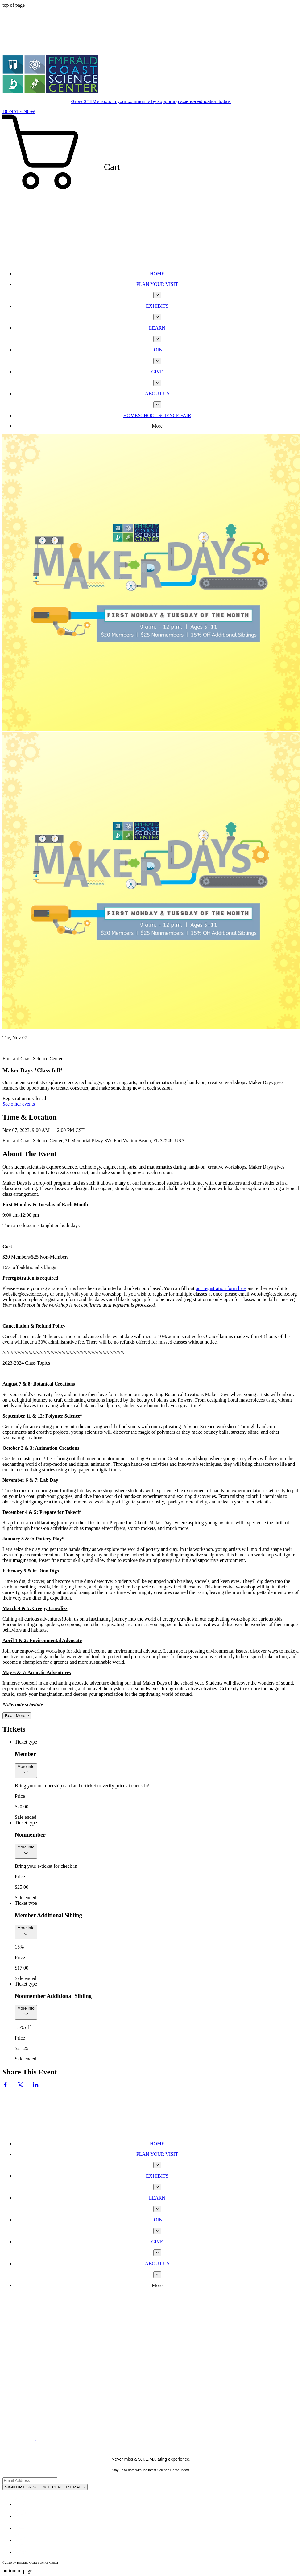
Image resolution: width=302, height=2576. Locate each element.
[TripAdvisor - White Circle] (20, 2552)
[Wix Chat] (48, 2112)
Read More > (17, 1715)
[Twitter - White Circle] (20, 2516)
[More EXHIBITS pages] (157, 317)
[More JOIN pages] (157, 361)
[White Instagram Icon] (20, 2528)
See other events (18, 1104)
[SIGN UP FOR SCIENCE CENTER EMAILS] (45, 2487)
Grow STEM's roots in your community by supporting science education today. (151, 101)
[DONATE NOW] (18, 111)
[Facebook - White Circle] (20, 2504)
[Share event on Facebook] (5, 2085)
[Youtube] (20, 2540)
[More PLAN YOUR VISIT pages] (157, 295)
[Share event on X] (20, 2085)
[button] (151, 190)
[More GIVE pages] (157, 383)
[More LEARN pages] (157, 339)
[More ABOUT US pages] (157, 404)
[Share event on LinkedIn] (36, 2085)
